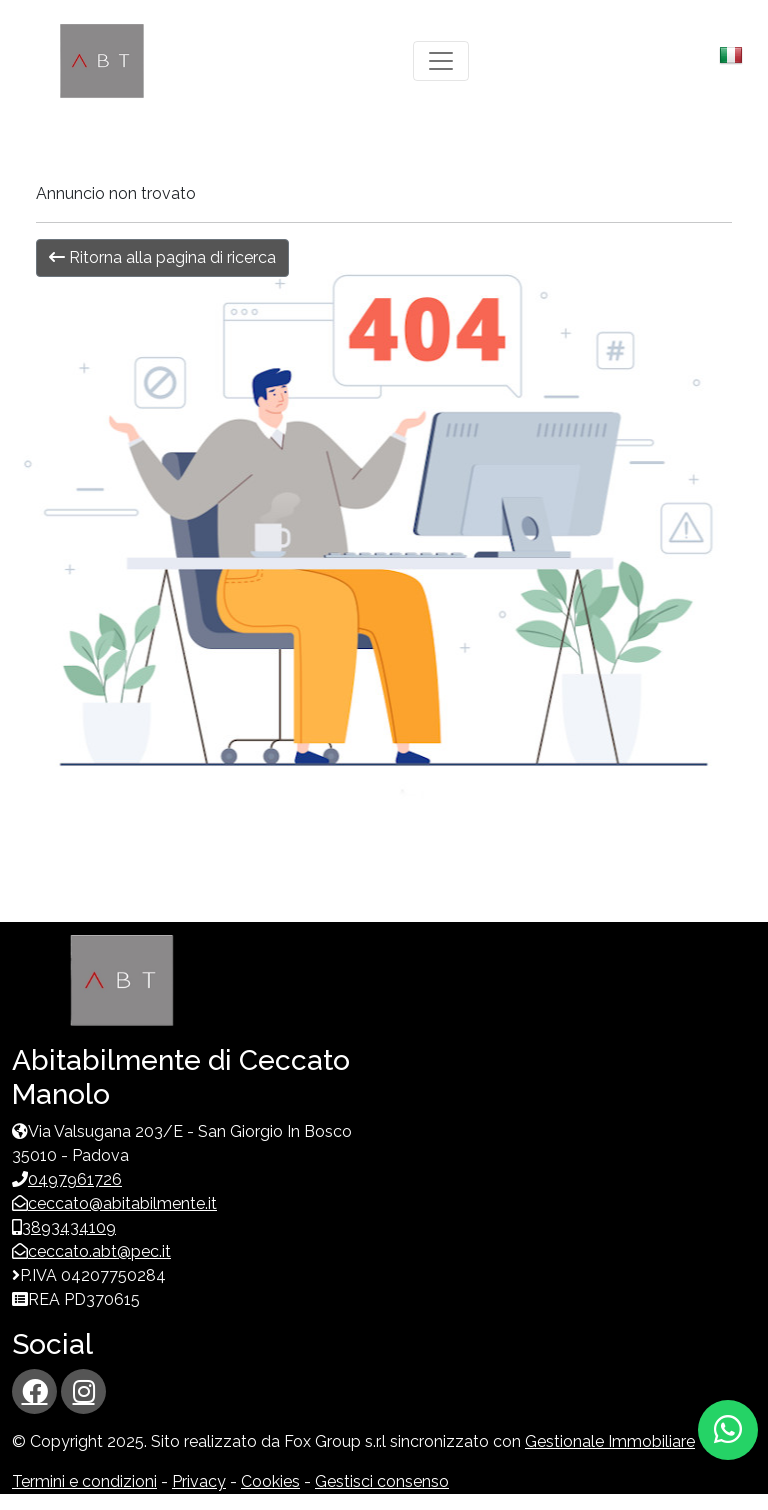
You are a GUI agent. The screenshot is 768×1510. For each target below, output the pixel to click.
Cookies (270, 1481)
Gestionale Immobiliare (610, 1441)
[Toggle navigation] (441, 61)
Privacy (199, 1481)
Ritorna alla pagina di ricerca (162, 257)
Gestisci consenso (382, 1481)
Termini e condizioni (84, 1481)
